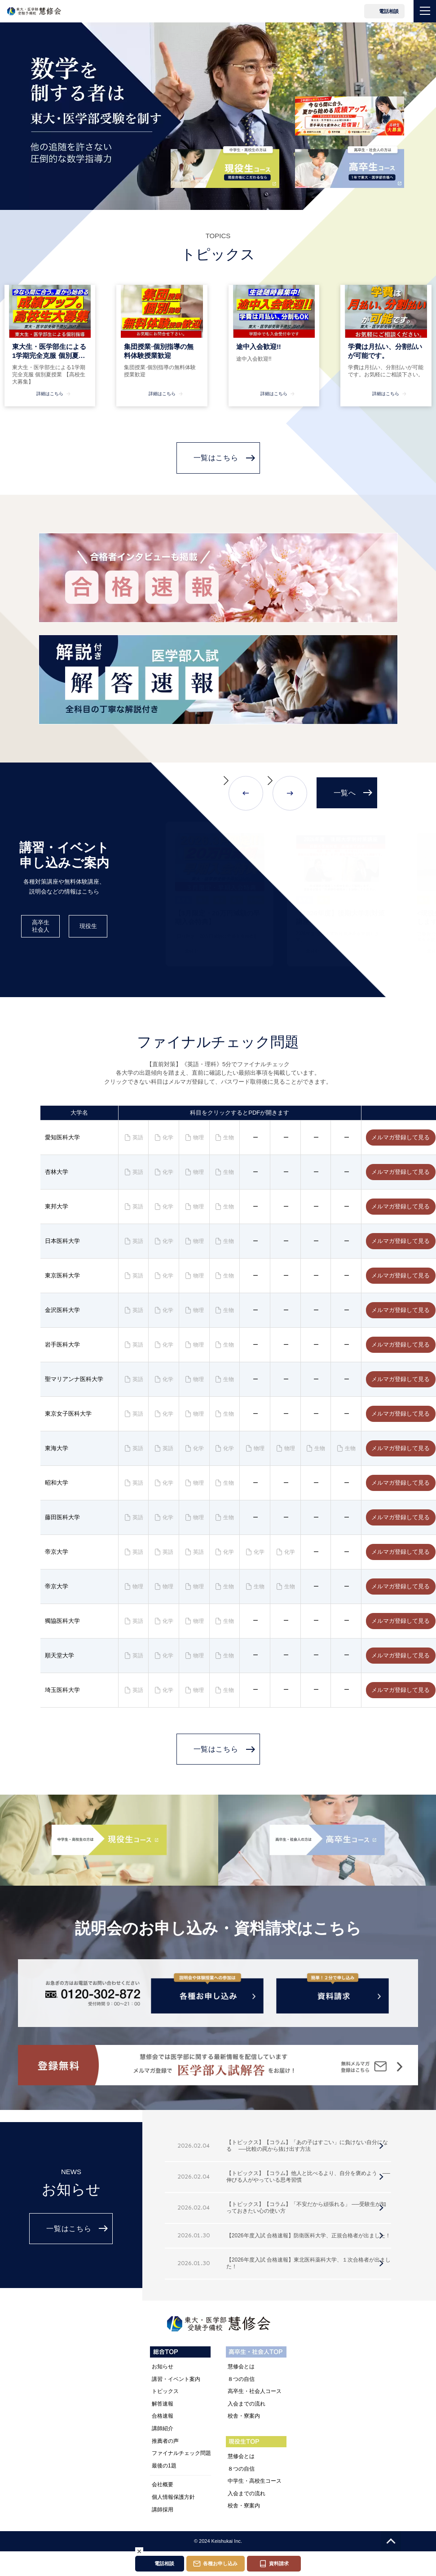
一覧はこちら (216, 458)
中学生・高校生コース (255, 2481)
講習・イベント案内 (176, 2379)
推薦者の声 (165, 2441)
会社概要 (162, 2484)
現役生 (88, 926)
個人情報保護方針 (173, 2497)
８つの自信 (241, 2379)
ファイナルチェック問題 (181, 2453)
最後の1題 (164, 2466)
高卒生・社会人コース (255, 2391)
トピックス (165, 2391)
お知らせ (162, 2366)
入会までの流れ (246, 2404)
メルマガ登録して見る (400, 1137)
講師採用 (162, 2509)
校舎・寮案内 (244, 2416)
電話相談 (389, 11)
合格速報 (162, 2416)
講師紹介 (162, 2428)
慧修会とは (241, 2366)
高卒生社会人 (40, 926)
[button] (240, 793)
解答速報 (162, 2404)
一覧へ (345, 793)
